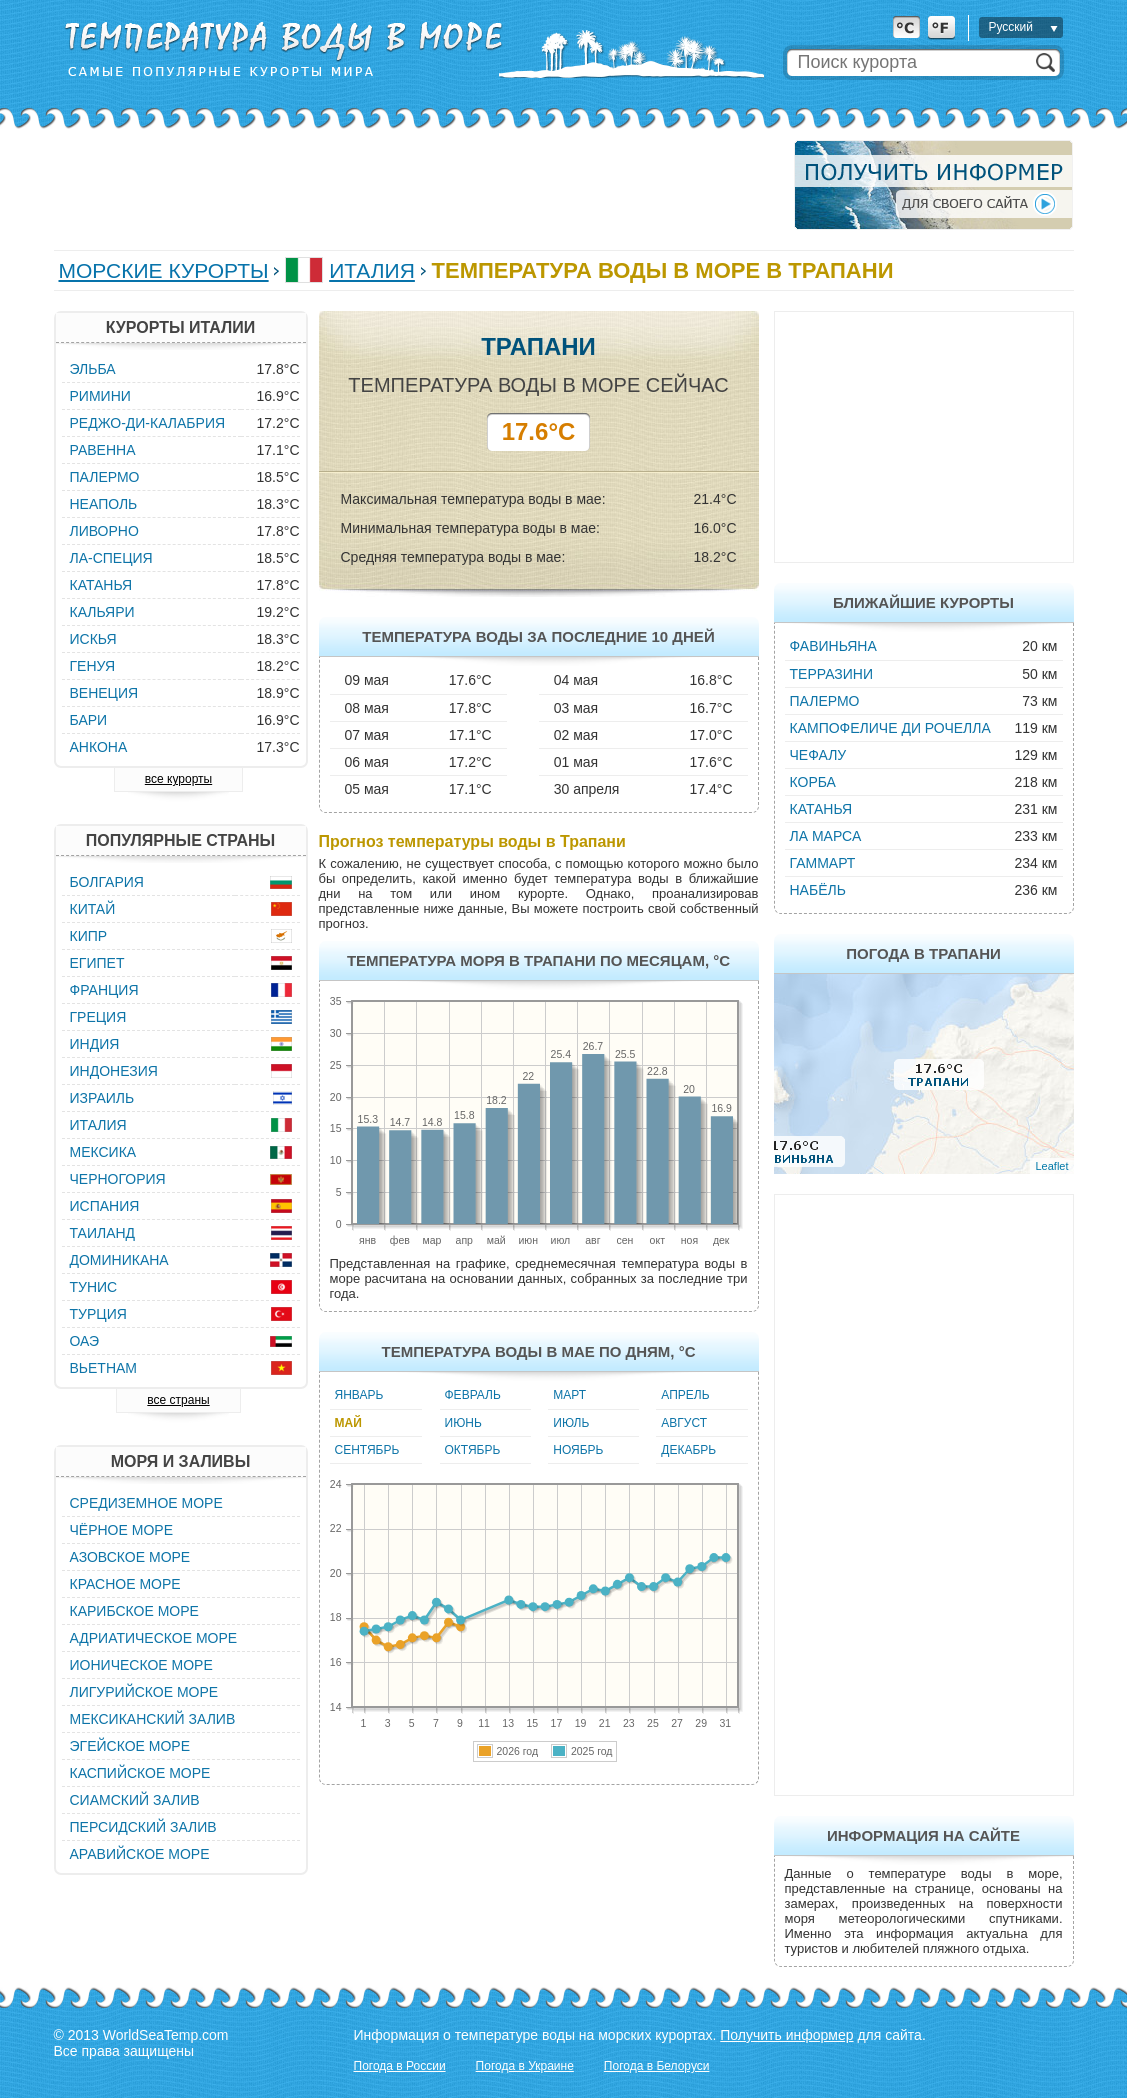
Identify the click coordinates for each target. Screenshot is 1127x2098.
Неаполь (104, 504)
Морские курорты (164, 270)
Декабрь (688, 1450)
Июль (571, 1423)
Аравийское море (140, 1854)
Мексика (103, 1152)
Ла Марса (826, 836)
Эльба (93, 369)
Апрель (685, 1395)
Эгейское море (130, 1746)
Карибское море (134, 1611)
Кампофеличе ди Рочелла (890, 728)
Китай (93, 909)
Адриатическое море (154, 1638)
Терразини (832, 674)
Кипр (89, 936)
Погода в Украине (525, 2066)
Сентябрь (367, 1450)
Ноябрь (578, 1450)
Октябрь (473, 1450)
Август (684, 1423)
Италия (372, 270)
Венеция (104, 693)
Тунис (94, 1287)
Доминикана (119, 1260)
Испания (105, 1206)
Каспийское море (140, 1773)
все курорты (178, 779)
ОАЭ (85, 1341)
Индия (95, 1044)
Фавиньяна (833, 646)
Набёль (818, 890)
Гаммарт (823, 863)
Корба (813, 782)
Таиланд (103, 1233)
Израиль (102, 1098)
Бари (89, 720)
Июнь (463, 1423)
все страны (178, 1400)
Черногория (118, 1179)
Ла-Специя (111, 558)
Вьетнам (104, 1368)
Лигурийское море (144, 1692)
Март (569, 1395)
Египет (97, 963)
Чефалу (818, 755)
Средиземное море (146, 1503)
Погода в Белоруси (657, 2066)
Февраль (473, 1395)
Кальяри (102, 612)
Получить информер (786, 2035)
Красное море (125, 1584)
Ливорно (104, 531)
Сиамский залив (135, 1800)
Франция (104, 990)
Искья (93, 639)
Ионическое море (141, 1665)
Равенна (103, 450)
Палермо (825, 701)
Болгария (107, 882)
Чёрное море (121, 1530)
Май (348, 1423)
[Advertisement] (418, 185)
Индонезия (114, 1071)
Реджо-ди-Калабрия (148, 423)
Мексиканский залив (153, 1719)
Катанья (821, 809)
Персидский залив (143, 1827)
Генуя (93, 666)
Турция (98, 1314)
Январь (359, 1395)
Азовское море (130, 1557)
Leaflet (1051, 1166)
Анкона (99, 747)
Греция (98, 1017)
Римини (100, 396)
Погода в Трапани (923, 953)
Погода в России (400, 2066)
